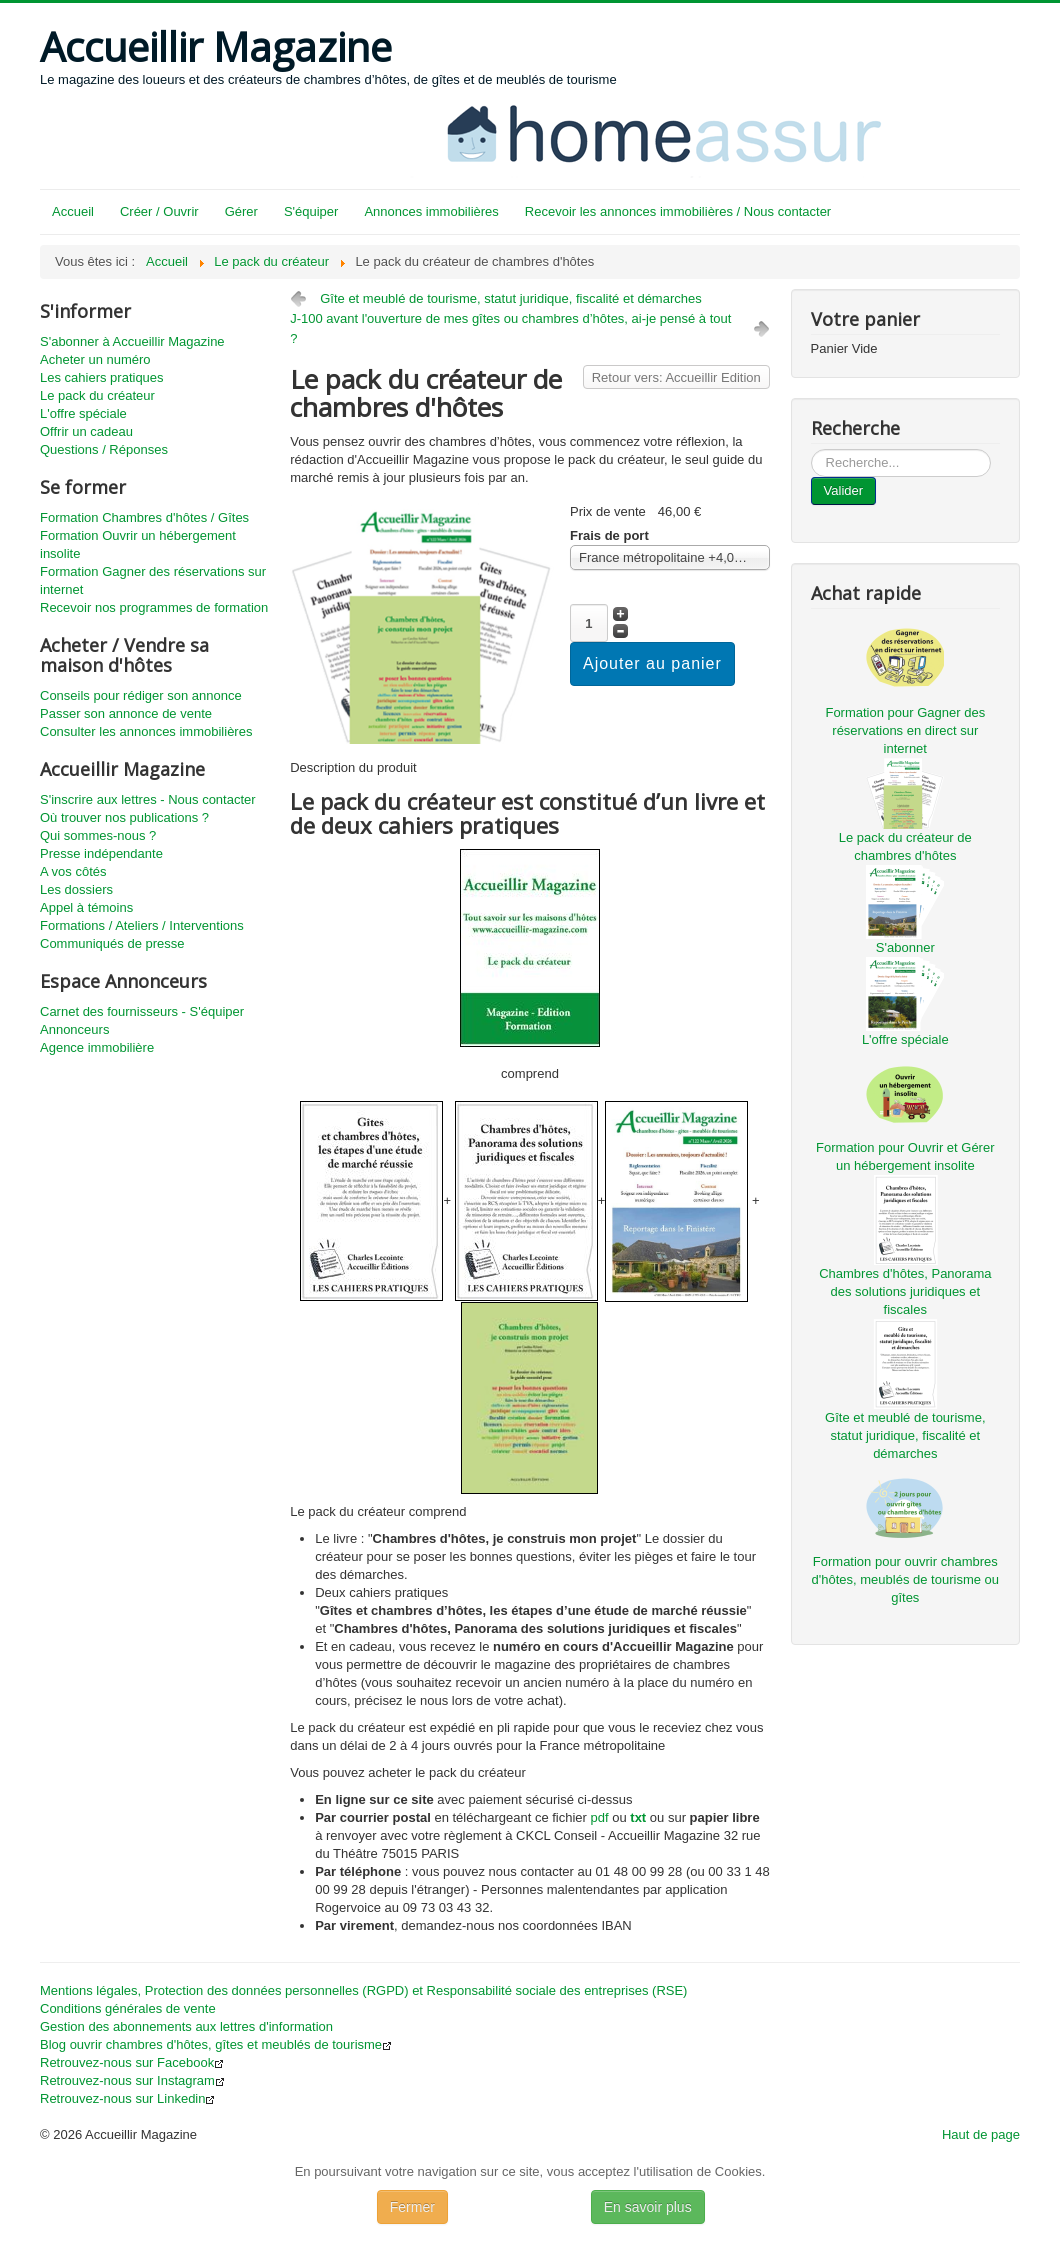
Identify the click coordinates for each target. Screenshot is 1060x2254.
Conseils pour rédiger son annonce (141, 695)
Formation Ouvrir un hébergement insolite (138, 544)
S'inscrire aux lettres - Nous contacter (148, 799)
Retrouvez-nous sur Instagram (132, 2080)
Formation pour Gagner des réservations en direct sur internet (905, 730)
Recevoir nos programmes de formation (154, 607)
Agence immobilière (97, 1047)
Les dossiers (76, 889)
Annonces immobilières (431, 211)
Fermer (412, 2207)
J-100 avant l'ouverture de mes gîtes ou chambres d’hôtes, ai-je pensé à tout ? (510, 328)
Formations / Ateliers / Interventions (142, 925)
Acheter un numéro (95, 359)
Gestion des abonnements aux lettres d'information (186, 2026)
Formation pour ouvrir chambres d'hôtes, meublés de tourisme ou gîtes (905, 1579)
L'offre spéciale (83, 413)
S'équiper (311, 211)
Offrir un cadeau (86, 431)
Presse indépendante (101, 853)
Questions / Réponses (104, 449)
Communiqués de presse (112, 943)
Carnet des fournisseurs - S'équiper (142, 1011)
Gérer (241, 211)
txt (638, 1817)
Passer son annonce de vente (126, 713)
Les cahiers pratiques (102, 377)
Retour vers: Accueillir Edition (676, 377)
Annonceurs (74, 1029)
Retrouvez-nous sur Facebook (132, 2062)
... (811, 449)
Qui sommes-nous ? (98, 835)
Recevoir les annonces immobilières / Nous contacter (678, 211)
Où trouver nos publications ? (124, 817)
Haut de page (981, 2134)
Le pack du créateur (97, 395)
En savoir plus (648, 2207)
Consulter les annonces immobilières (146, 731)
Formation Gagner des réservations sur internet (153, 580)
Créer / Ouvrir (159, 211)
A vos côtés (73, 871)
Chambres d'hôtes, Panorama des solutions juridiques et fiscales (905, 1291)
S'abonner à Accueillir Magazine (132, 341)
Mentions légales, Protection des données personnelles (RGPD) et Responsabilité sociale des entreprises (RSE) (363, 1990)
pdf (600, 1817)
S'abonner (905, 947)
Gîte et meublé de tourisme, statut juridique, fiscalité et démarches (511, 298)
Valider (844, 490)
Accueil (73, 211)
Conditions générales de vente (128, 2008)
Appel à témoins (86, 907)
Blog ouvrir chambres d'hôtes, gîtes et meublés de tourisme (216, 2044)
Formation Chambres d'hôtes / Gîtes (144, 517)
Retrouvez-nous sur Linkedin (127, 2098)
